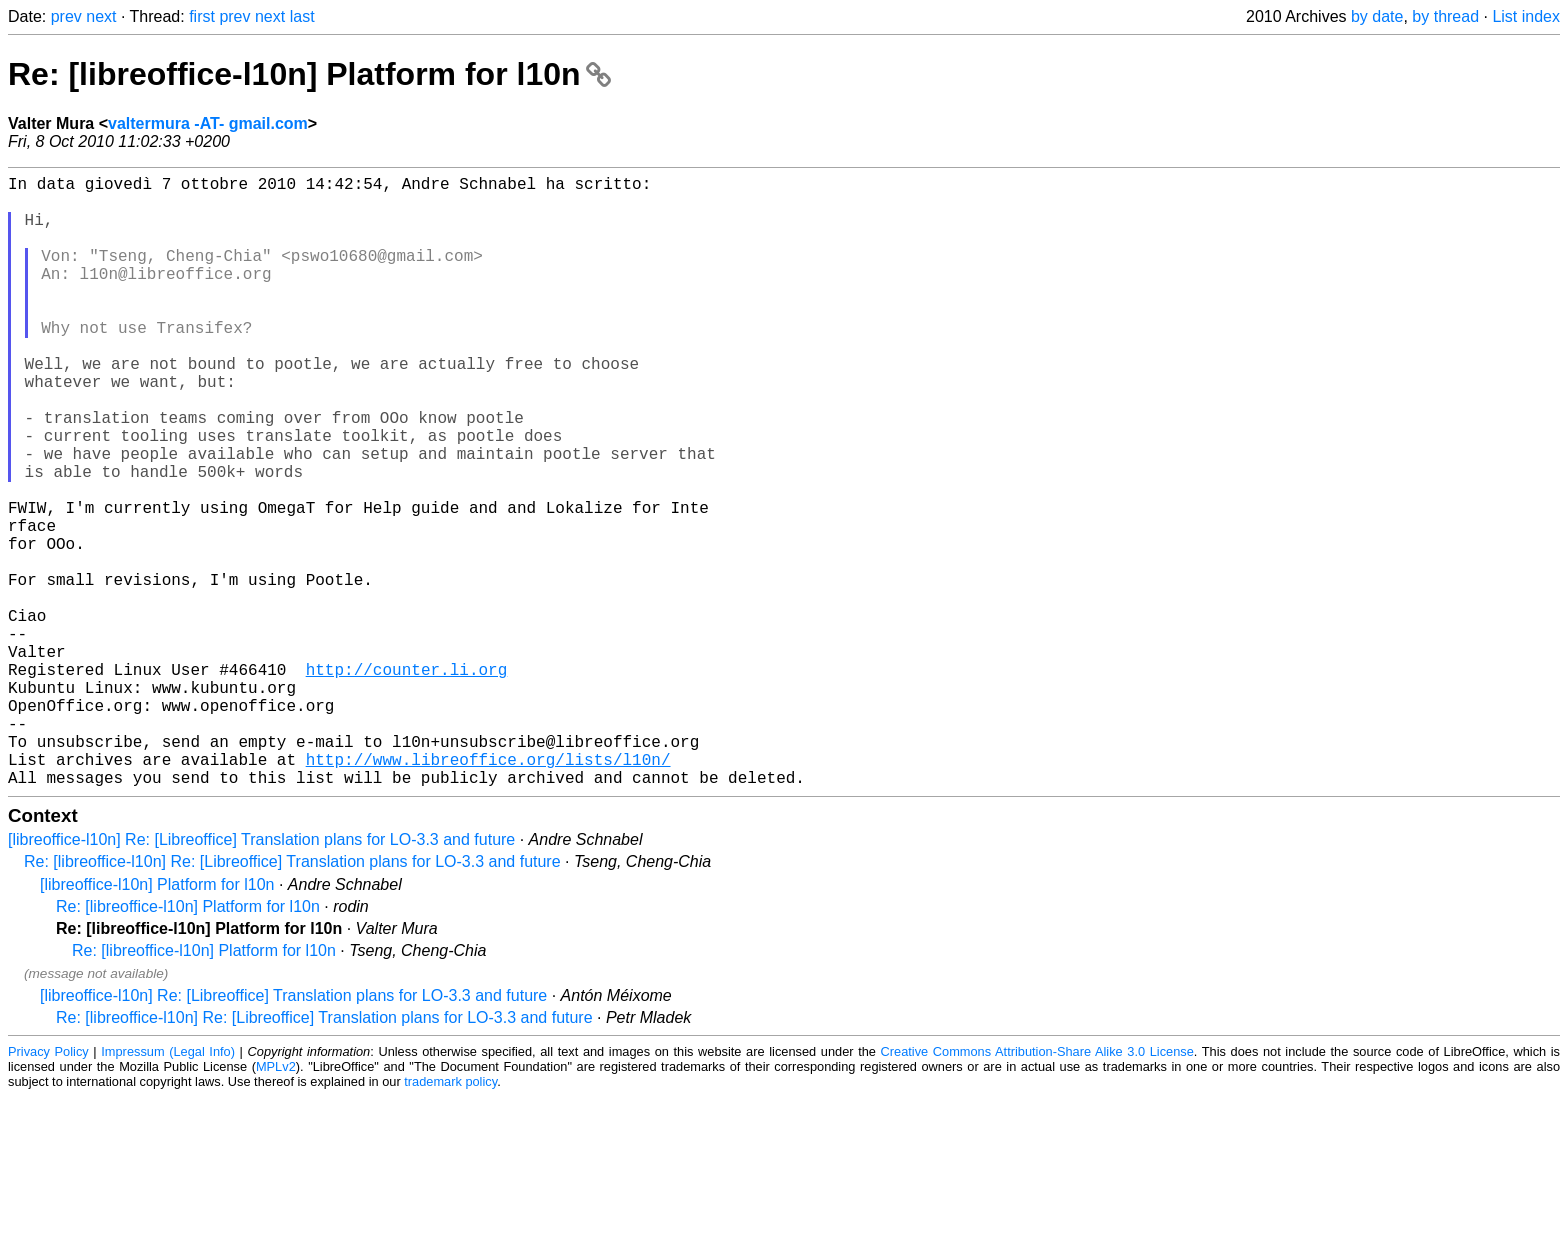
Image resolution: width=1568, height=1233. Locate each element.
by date (1377, 16)
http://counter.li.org (407, 781)
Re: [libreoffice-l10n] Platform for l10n (309, 74)
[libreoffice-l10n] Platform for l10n (157, 1020)
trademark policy (450, 1217)
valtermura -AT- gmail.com (208, 123)
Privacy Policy (48, 1187)
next (101, 16)
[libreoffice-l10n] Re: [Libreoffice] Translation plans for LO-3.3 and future (261, 975)
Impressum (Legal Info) (168, 1187)
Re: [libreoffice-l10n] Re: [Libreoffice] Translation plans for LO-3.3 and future (292, 997)
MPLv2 (276, 1202)
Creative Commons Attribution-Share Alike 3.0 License (1037, 1187)
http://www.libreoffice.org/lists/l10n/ (488, 891)
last (302, 16)
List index (1526, 16)
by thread (1445, 16)
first (202, 16)
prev (66, 16)
